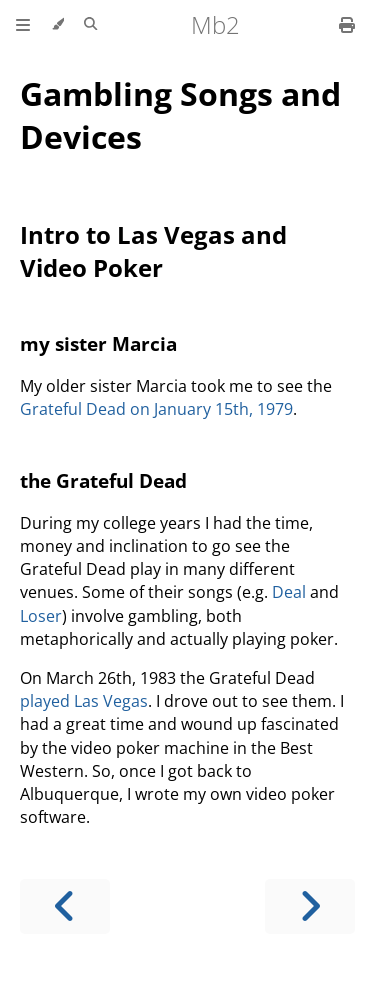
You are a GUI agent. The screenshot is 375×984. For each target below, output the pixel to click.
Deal (289, 592)
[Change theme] (57, 25)
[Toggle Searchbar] (90, 25)
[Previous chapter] (65, 906)
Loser (41, 616)
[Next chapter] (310, 906)
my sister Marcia (98, 343)
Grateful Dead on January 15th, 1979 (156, 409)
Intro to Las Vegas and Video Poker (153, 251)
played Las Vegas (84, 701)
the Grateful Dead (103, 480)
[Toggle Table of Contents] (23, 25)
